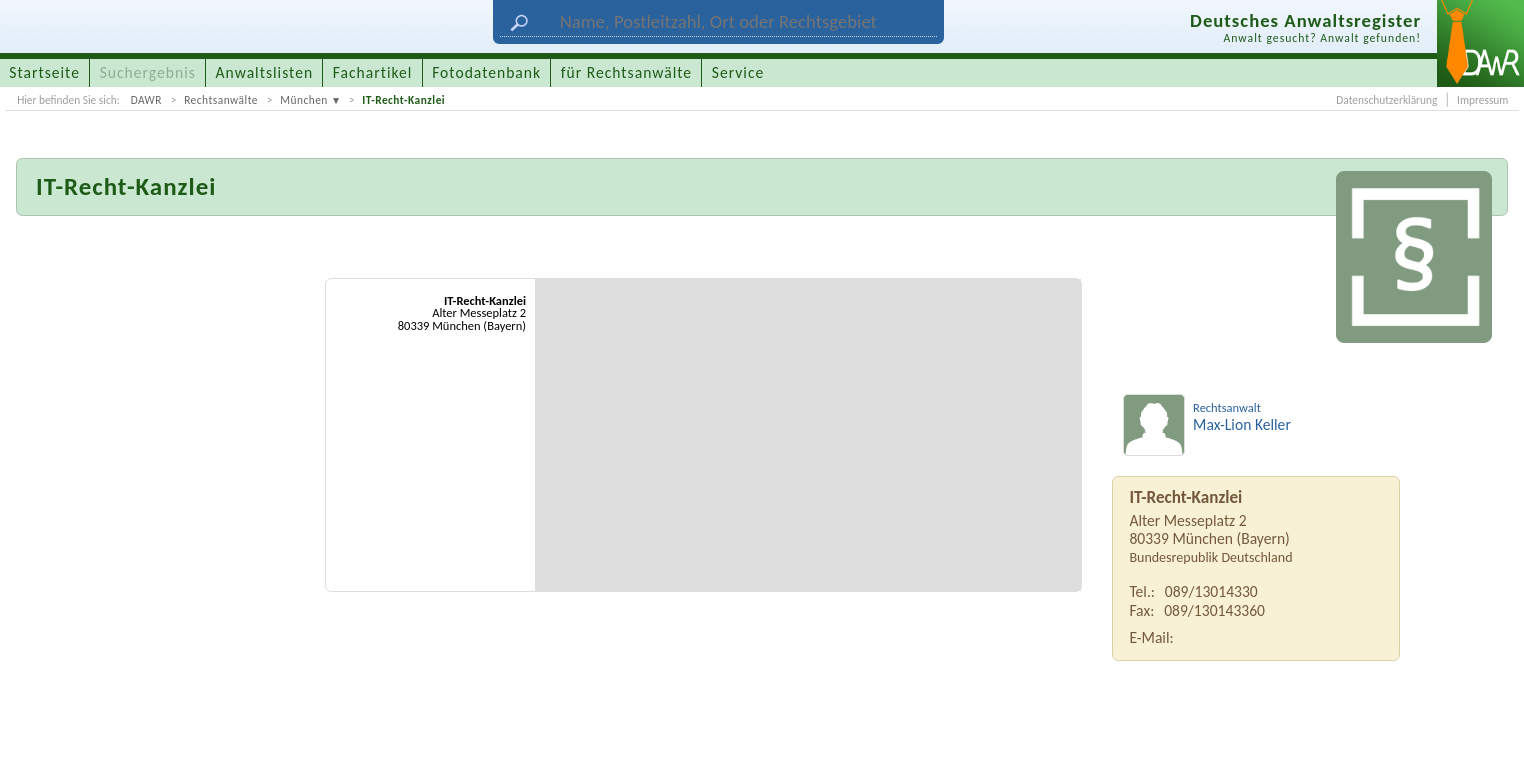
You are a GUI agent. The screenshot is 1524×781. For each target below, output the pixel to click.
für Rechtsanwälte (626, 72)
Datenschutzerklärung (1386, 100)
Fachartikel (373, 72)
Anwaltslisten (265, 72)
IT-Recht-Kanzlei (403, 100)
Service (738, 72)
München (304, 100)
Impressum (1482, 100)
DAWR (146, 100)
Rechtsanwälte (221, 100)
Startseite (44, 72)
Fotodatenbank (486, 72)
